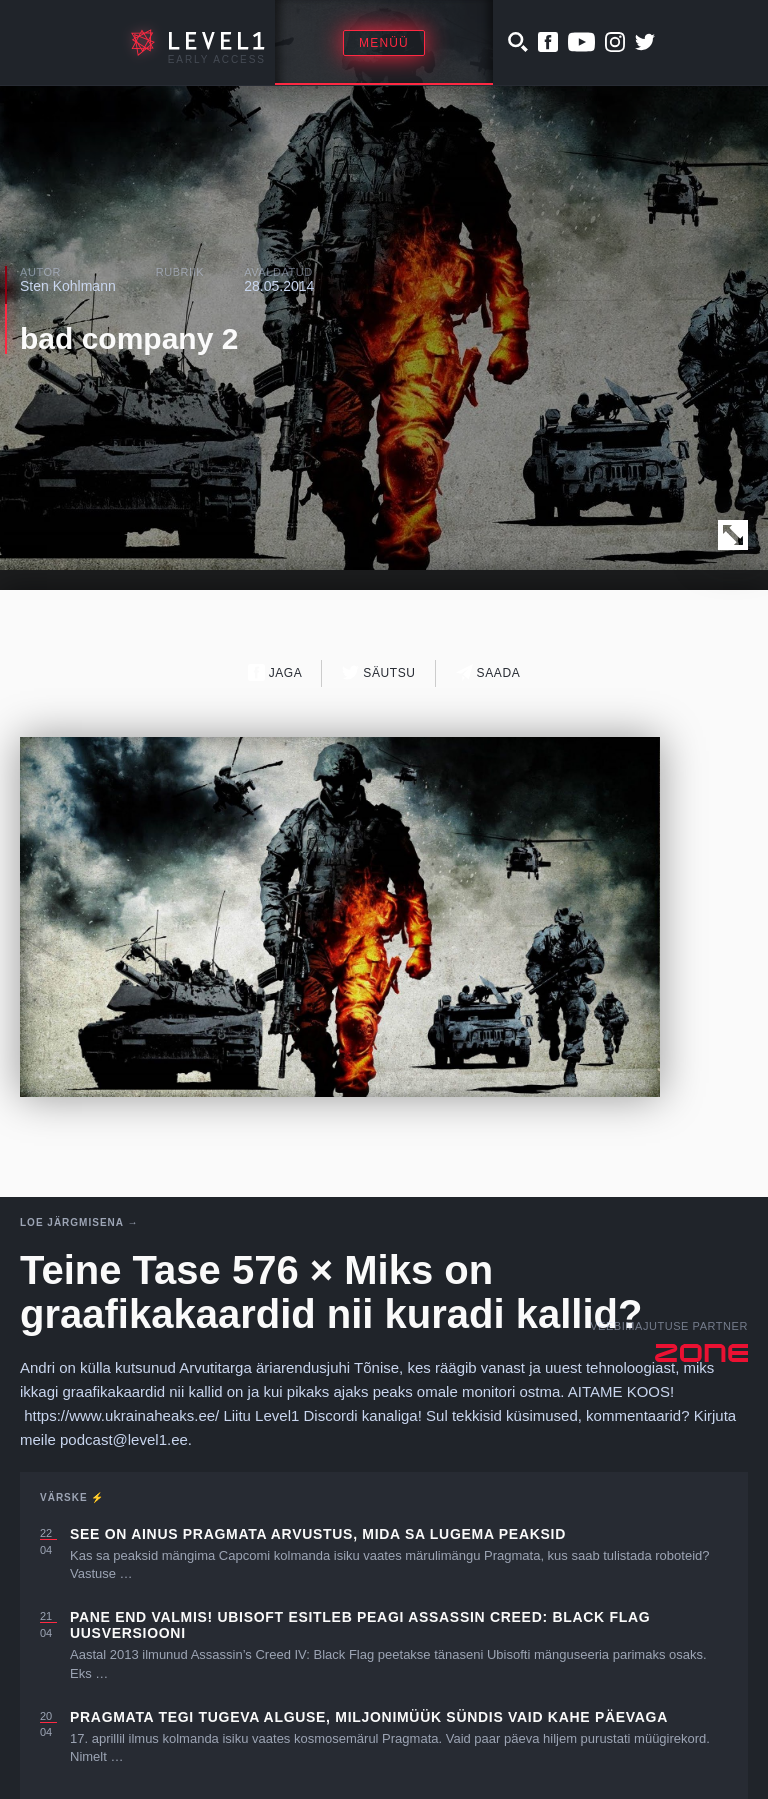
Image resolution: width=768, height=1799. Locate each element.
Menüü (384, 43)
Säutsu (378, 672)
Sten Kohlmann (68, 286)
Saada (488, 672)
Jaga (275, 672)
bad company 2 (129, 338)
